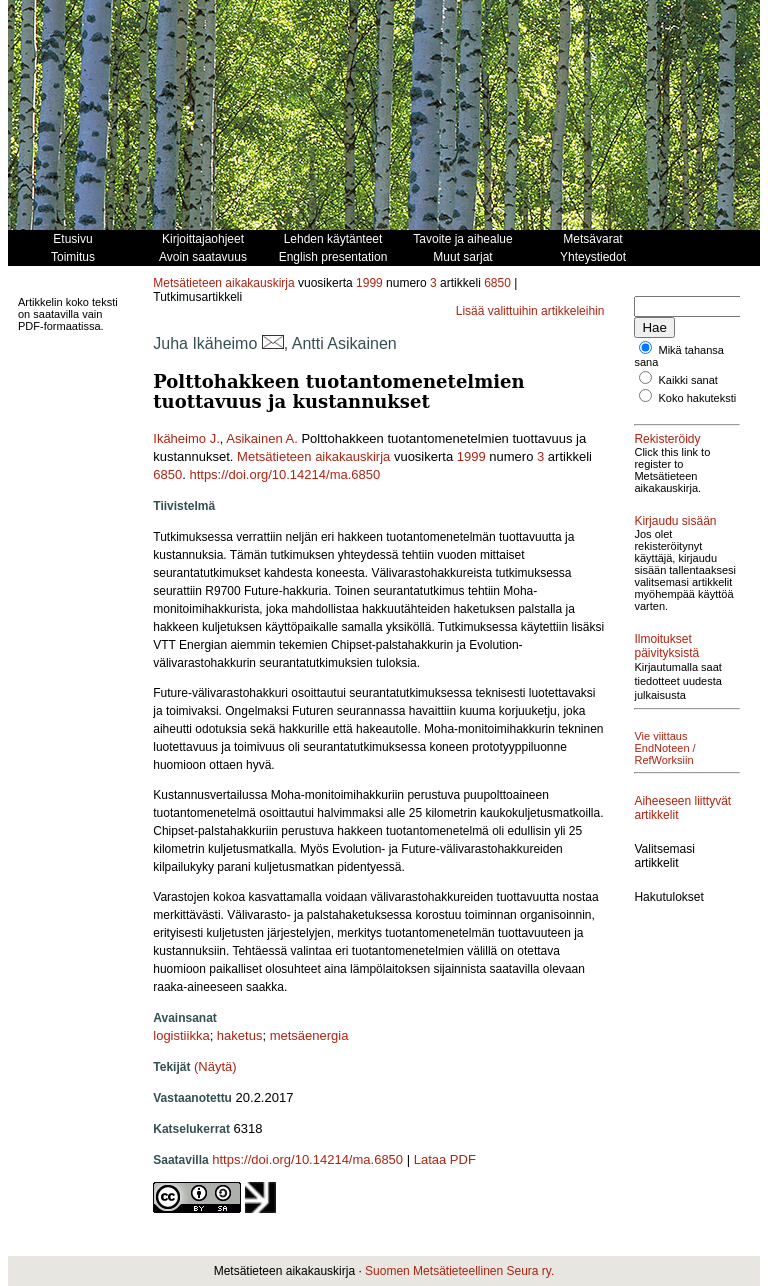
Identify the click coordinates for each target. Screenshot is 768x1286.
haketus (240, 1035)
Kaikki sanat (688, 380)
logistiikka (181, 1035)
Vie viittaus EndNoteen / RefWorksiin (664, 748)
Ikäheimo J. (186, 438)
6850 (497, 283)
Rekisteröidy (667, 439)
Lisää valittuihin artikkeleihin (530, 311)
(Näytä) (215, 1066)
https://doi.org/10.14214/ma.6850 (284, 474)
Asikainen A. (262, 438)
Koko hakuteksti (698, 398)
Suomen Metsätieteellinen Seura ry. (459, 1271)
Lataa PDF (445, 1159)
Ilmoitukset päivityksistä (666, 646)
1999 (369, 283)
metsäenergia (309, 1035)
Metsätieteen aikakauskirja (223, 283)
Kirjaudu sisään (675, 521)
